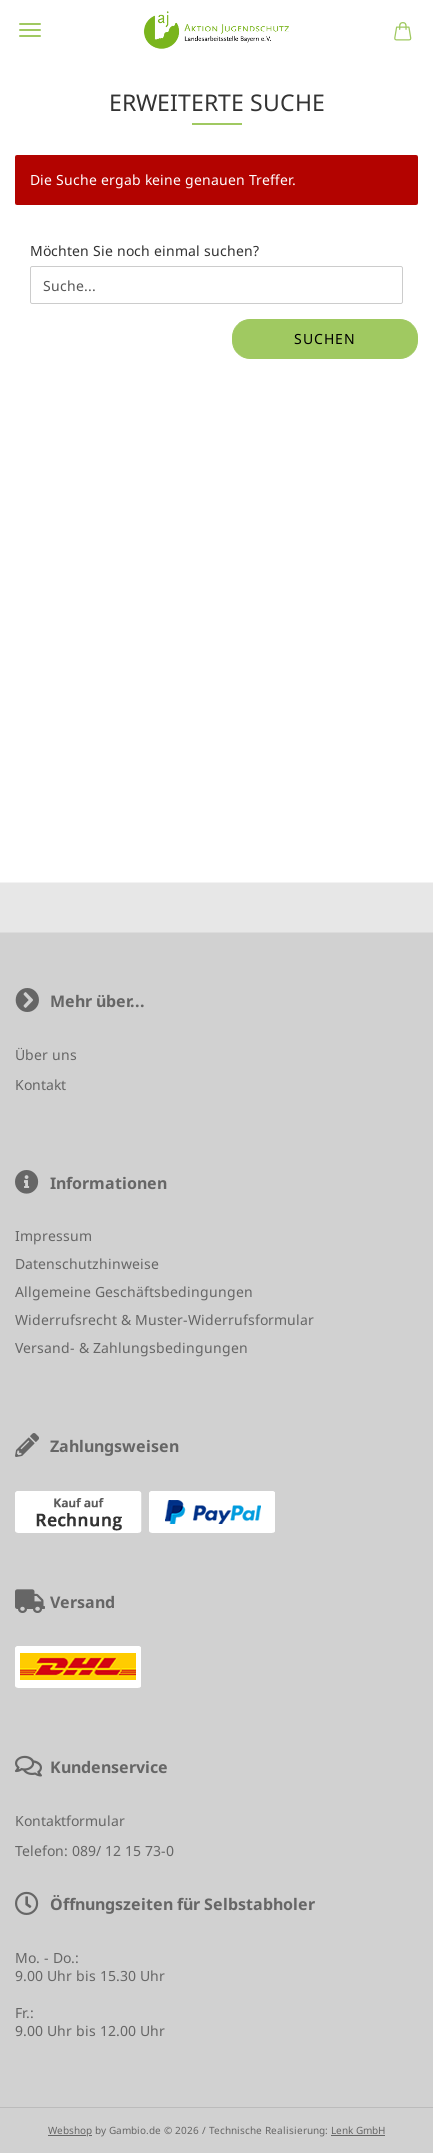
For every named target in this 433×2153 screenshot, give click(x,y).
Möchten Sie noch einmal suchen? (144, 250)
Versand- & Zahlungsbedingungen (131, 1347)
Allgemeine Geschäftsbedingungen (134, 1291)
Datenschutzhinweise (87, 1263)
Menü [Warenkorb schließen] (30, 30)
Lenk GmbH (358, 2130)
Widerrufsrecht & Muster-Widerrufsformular (164, 1319)
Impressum (53, 1235)
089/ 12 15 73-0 (123, 1850)
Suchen (325, 338)
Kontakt (40, 1084)
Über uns (46, 1054)
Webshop (70, 2130)
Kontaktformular (70, 1820)
